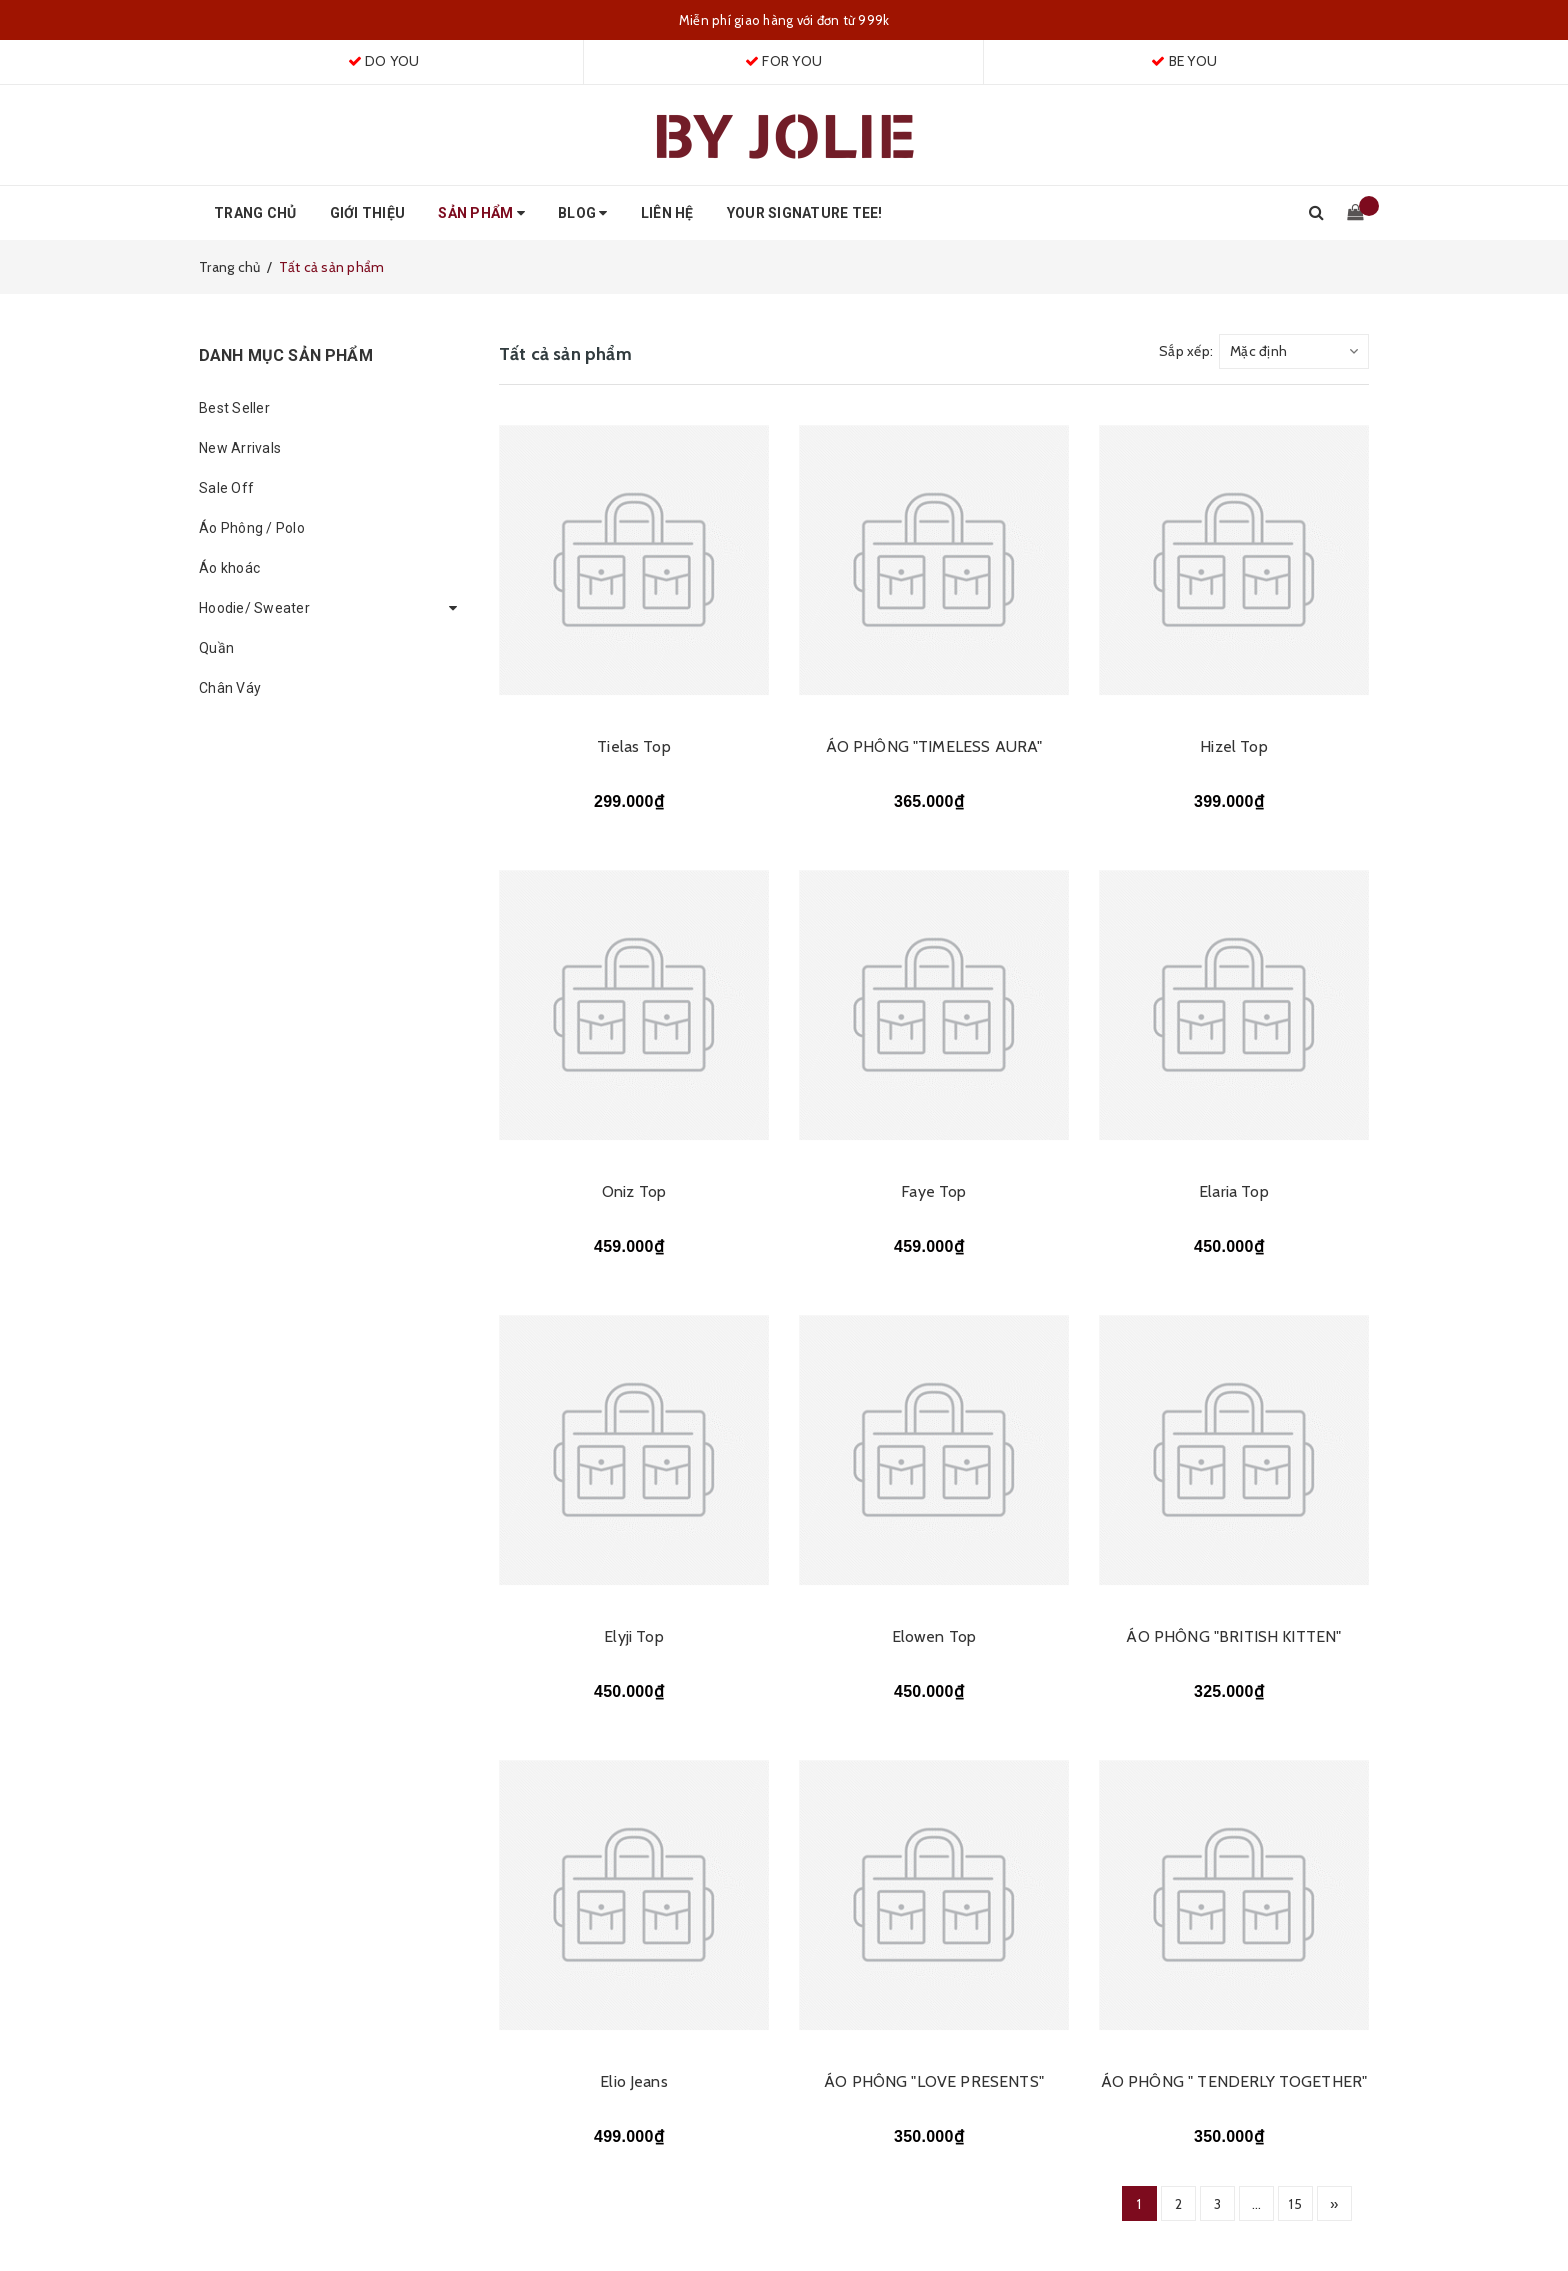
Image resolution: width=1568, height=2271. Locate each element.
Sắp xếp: (1186, 351)
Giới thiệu (368, 213)
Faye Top (933, 1191)
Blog (583, 213)
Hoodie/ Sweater (254, 608)
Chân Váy (230, 688)
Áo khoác (229, 568)
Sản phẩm (481, 213)
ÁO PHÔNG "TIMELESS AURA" (934, 746)
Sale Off (226, 488)
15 (1295, 2204)
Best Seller (234, 408)
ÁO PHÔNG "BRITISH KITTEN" (1233, 1636)
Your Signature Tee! (805, 213)
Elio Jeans (634, 2081)
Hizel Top (1233, 746)
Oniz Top (634, 1191)
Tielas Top (634, 746)
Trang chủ (255, 213)
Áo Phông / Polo (252, 528)
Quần (216, 648)
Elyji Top (633, 1636)
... (1257, 2204)
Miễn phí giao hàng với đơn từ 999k (784, 20)
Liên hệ (667, 213)
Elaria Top (1234, 1191)
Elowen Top (934, 1636)
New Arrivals (240, 448)
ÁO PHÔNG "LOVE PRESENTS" (934, 2081)
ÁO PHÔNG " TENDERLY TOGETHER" (1234, 2081)
